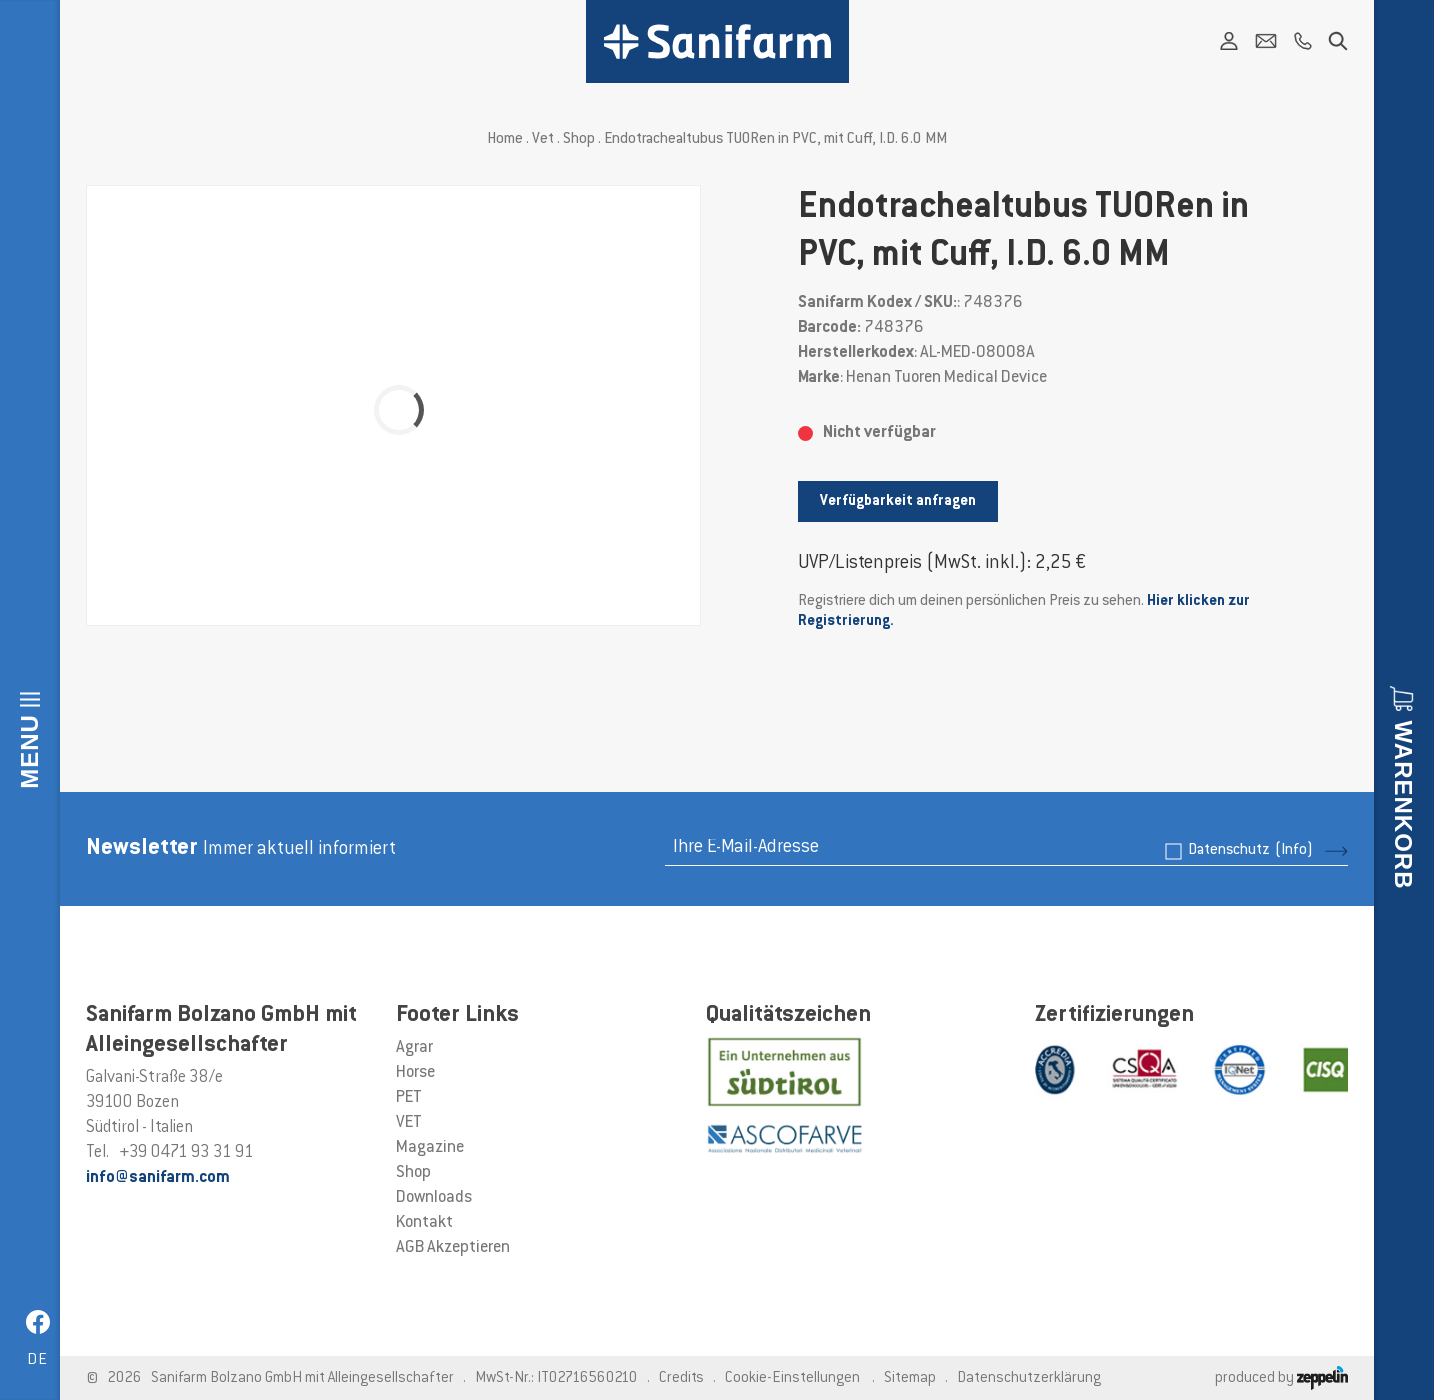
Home (505, 139)
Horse (415, 1073)
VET (409, 1123)
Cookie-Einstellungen (792, 1378)
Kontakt (424, 1223)
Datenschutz (1250, 850)
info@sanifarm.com (158, 1178)
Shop (579, 139)
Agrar (414, 1048)
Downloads (434, 1198)
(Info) (1294, 850)
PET (409, 1098)
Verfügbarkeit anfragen (898, 501)
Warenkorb (1403, 805)
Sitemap (910, 1378)
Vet (543, 139)
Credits (681, 1378)
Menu (29, 751)
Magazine (430, 1148)
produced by (1281, 1378)
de (37, 1360)
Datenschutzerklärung (1029, 1378)
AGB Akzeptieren (453, 1248)
